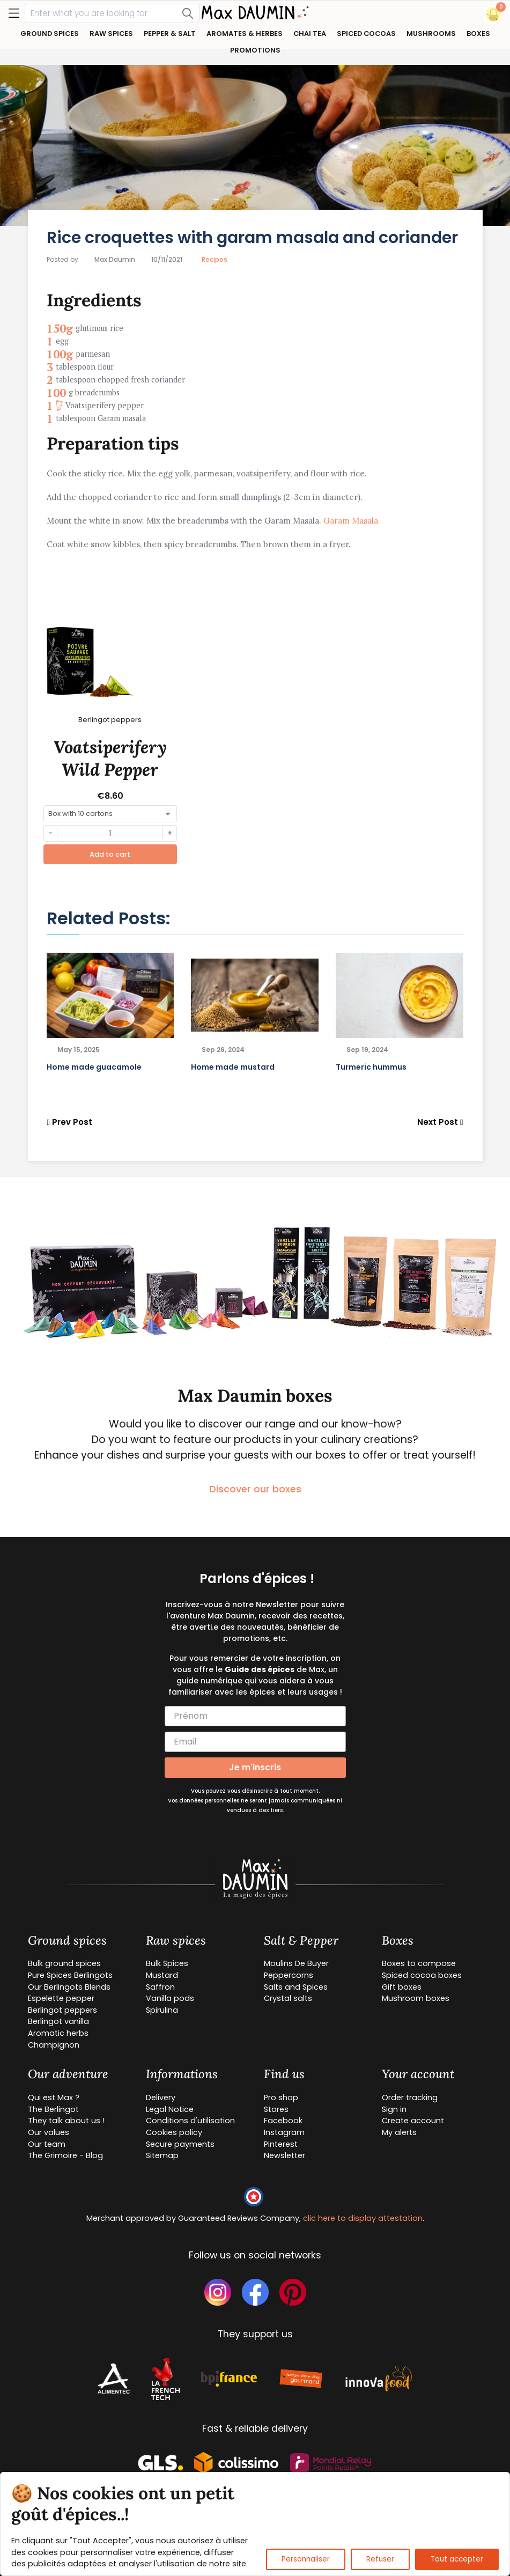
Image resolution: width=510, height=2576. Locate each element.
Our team (46, 2144)
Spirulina (162, 2010)
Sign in (394, 2109)
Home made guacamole (94, 1067)
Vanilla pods (170, 1998)
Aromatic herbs (58, 2033)
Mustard (162, 1975)
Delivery (160, 2097)
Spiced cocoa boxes (422, 1975)
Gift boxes (402, 1987)
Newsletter (284, 2155)
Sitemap (162, 2155)
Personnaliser (306, 2559)
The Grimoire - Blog (65, 2155)
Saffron (160, 1987)
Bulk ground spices (64, 1963)
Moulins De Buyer (296, 1963)
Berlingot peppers (62, 2010)
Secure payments (180, 2144)
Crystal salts (288, 1998)
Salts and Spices (296, 1987)
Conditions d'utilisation (190, 2120)
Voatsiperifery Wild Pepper (110, 758)
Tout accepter (457, 2559)
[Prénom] (255, 1716)
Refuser (380, 2559)
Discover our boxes (255, 1489)
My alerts (399, 2132)
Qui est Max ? (53, 2097)
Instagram (284, 2132)
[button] (493, 14)
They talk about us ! (66, 2120)
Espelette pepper (61, 1998)
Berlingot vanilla (58, 2021)
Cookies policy (174, 2132)
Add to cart (110, 854)
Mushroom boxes (415, 1998)
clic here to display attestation (363, 2218)
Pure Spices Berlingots (70, 1975)
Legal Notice (170, 2109)
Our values (48, 2132)
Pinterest (281, 2144)
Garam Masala (350, 521)
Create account (413, 2120)
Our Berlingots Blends (69, 1987)
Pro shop (281, 2097)
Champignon (53, 2045)
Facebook (283, 2120)
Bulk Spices (167, 1963)
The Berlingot (53, 2109)
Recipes (214, 259)
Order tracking (410, 2097)
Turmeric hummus (371, 1067)
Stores (276, 2109)
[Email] (255, 1742)
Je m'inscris (255, 1767)
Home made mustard (233, 1067)
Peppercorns (288, 1975)
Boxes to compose (419, 1963)
